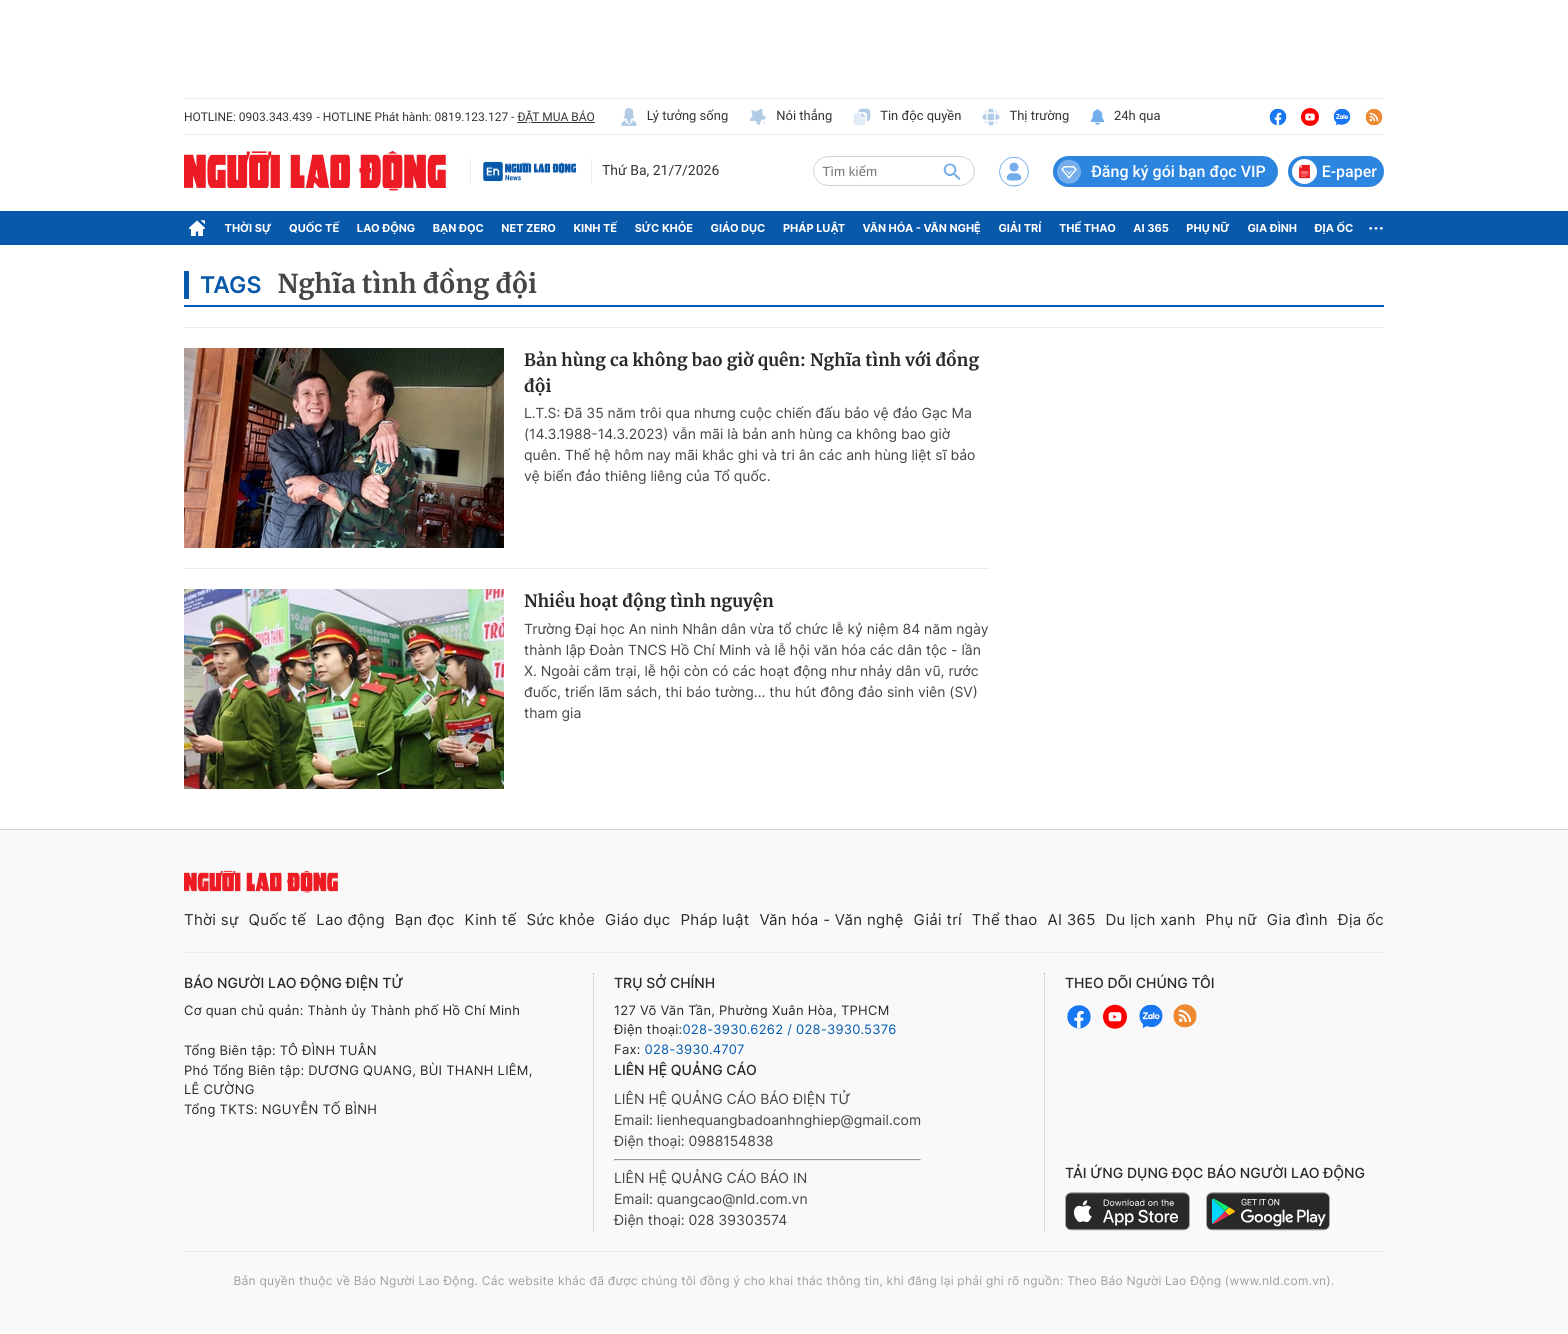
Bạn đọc (458, 228)
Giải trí (1019, 228)
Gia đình (1272, 228)
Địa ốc (1334, 228)
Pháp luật (814, 228)
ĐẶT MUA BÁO (555, 117)
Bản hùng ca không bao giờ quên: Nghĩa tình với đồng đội (751, 373)
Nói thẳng (790, 117)
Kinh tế (596, 228)
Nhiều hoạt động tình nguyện (649, 601)
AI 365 (1150, 228)
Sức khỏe (664, 228)
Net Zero (528, 228)
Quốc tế (314, 228)
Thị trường (1025, 117)
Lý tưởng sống (674, 117)
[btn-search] (952, 171)
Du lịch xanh (1151, 919)
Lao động (386, 228)
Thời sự (248, 228)
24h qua (1124, 117)
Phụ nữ (1208, 228)
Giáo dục (738, 228)
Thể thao (1087, 228)
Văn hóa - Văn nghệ (922, 228)
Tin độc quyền (906, 117)
